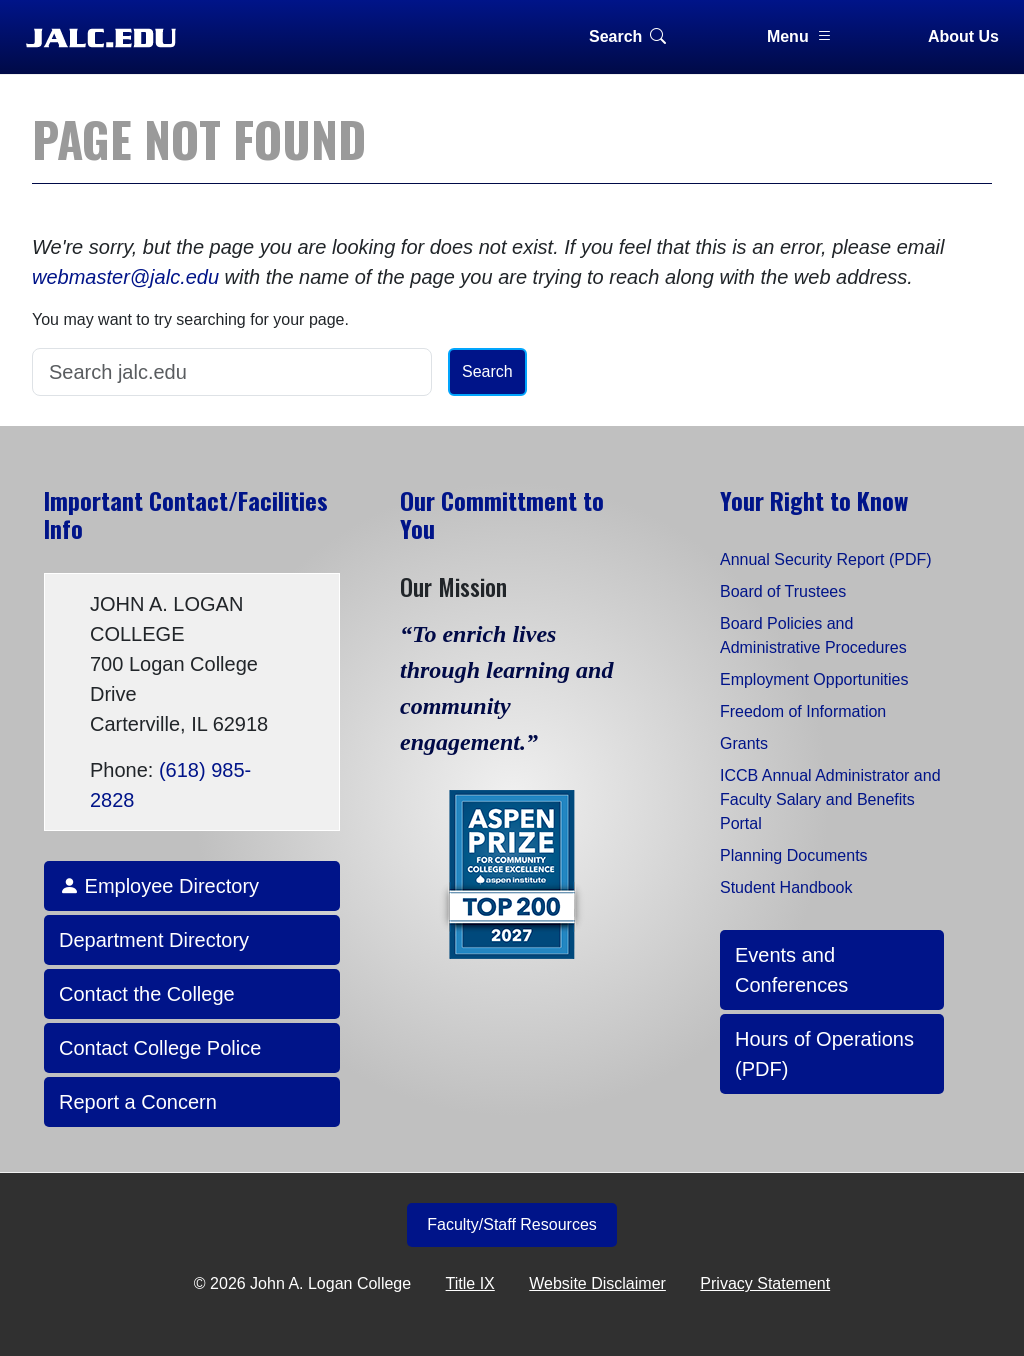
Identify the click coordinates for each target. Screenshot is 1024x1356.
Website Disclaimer (597, 1283)
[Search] (232, 372)
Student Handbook (786, 887)
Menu (800, 36)
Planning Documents (794, 855)
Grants (744, 743)
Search (627, 36)
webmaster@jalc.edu (125, 277)
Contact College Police (160, 1048)
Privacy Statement (765, 1283)
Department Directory (154, 940)
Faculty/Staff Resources (512, 1224)
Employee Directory (159, 886)
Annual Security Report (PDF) (826, 559)
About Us (963, 36)
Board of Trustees (783, 591)
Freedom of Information (803, 711)
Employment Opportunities (814, 679)
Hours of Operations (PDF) (824, 1054)
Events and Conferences (791, 970)
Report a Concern (138, 1102)
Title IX (470, 1283)
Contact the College (147, 994)
